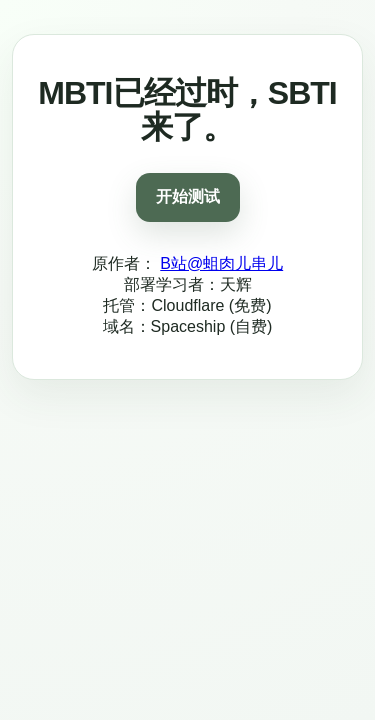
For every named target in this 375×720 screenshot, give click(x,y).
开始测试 (188, 196)
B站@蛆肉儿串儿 (221, 263)
